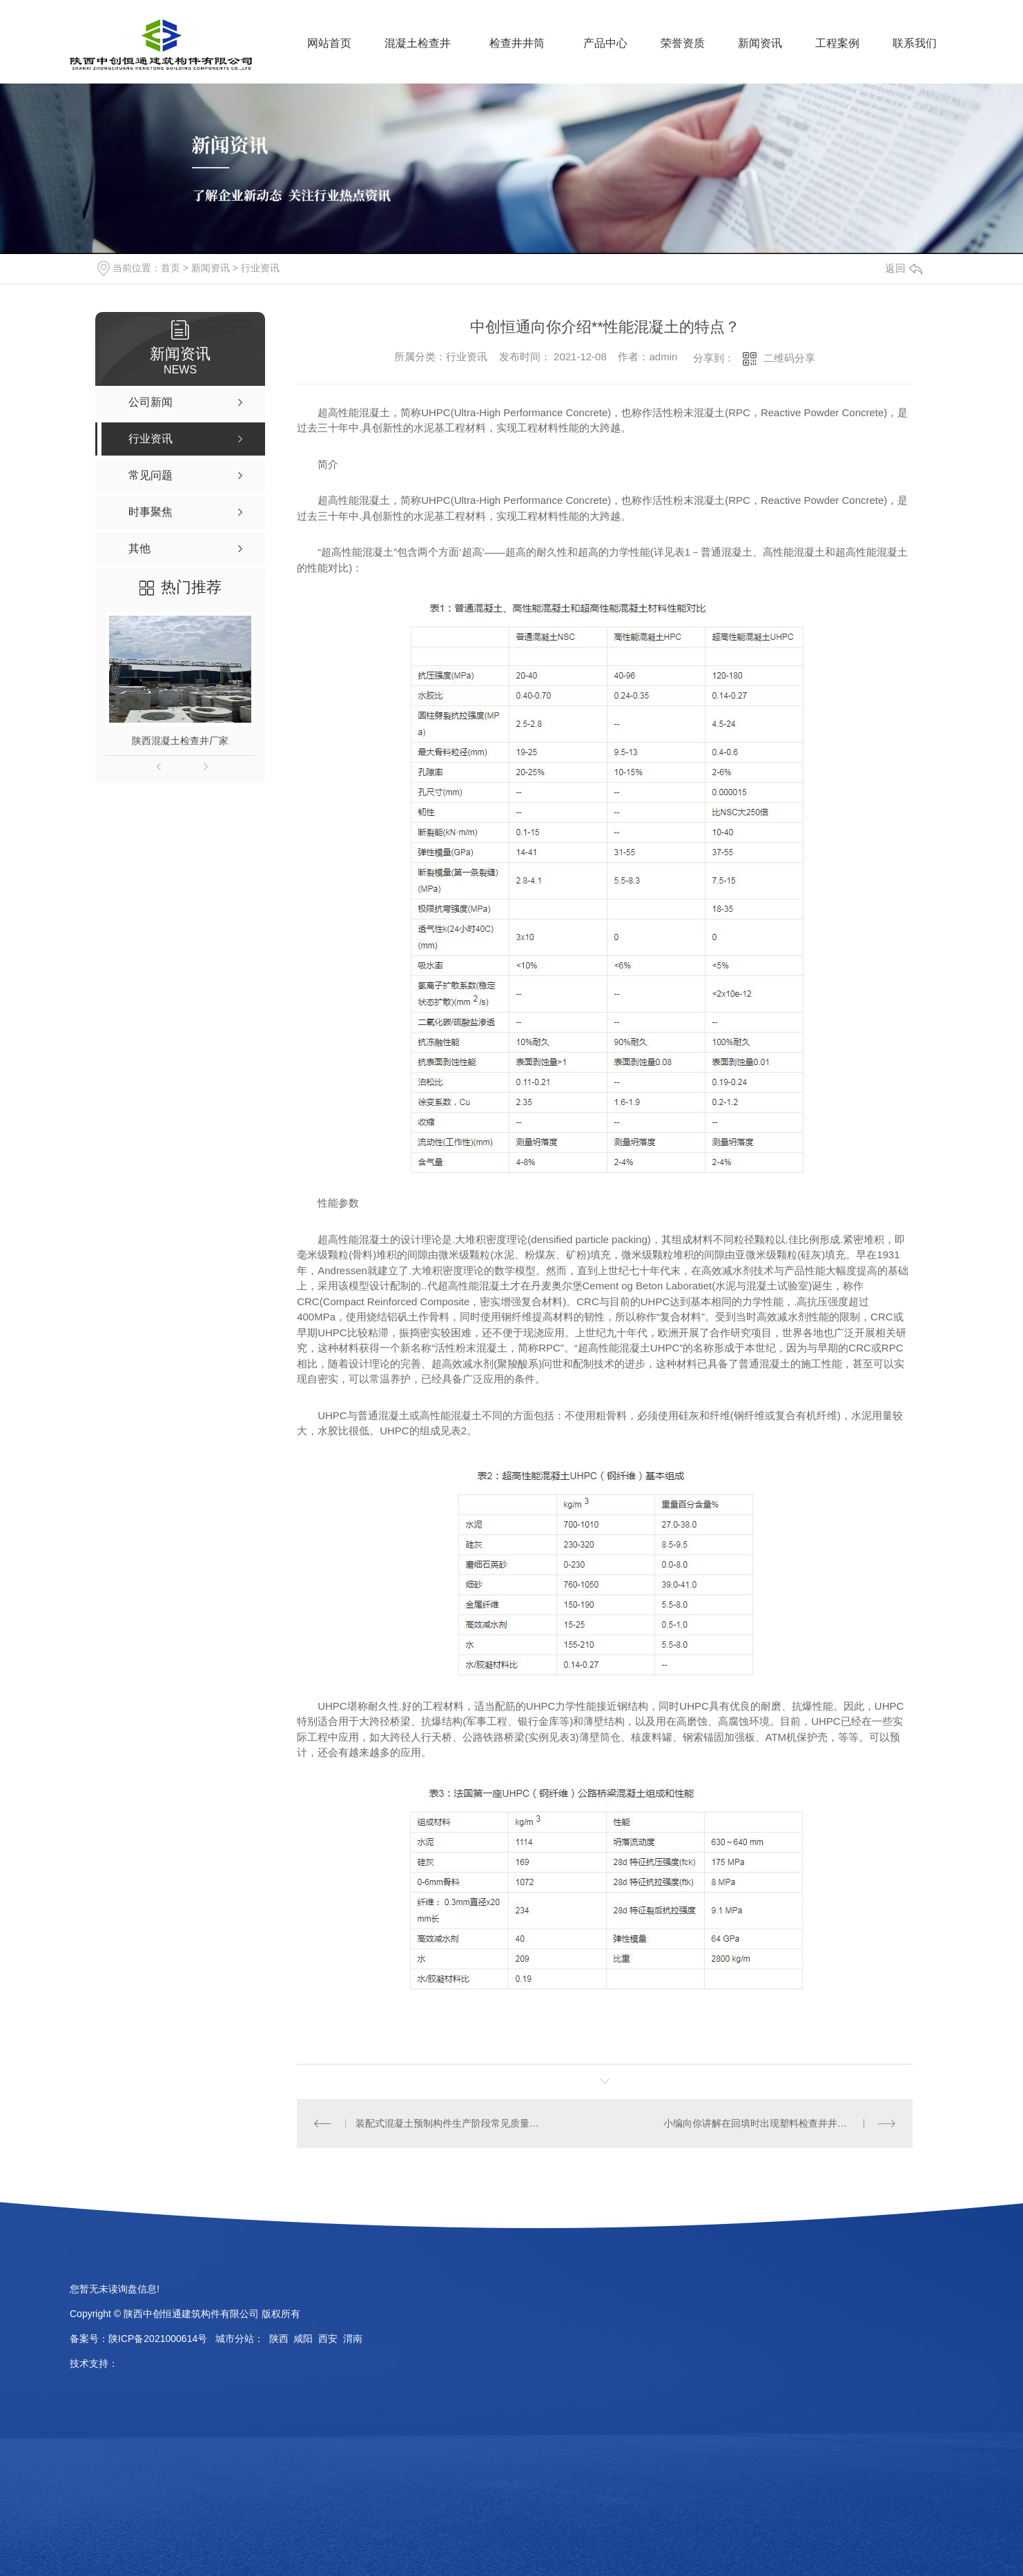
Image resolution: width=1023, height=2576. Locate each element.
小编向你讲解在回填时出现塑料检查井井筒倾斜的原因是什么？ (779, 2123)
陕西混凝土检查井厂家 (180, 740)
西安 (328, 2338)
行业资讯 (260, 267)
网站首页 (329, 43)
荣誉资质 (683, 43)
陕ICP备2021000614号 (157, 2338)
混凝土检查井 (417, 43)
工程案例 (837, 43)
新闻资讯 (760, 43)
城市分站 (234, 2338)
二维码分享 (789, 358)
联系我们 (915, 43)
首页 (170, 267)
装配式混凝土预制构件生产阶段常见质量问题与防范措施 (451, 2123)
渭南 (352, 2338)
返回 (903, 268)
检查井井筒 (517, 43)
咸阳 (303, 2338)
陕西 (279, 2338)
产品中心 (605, 43)
